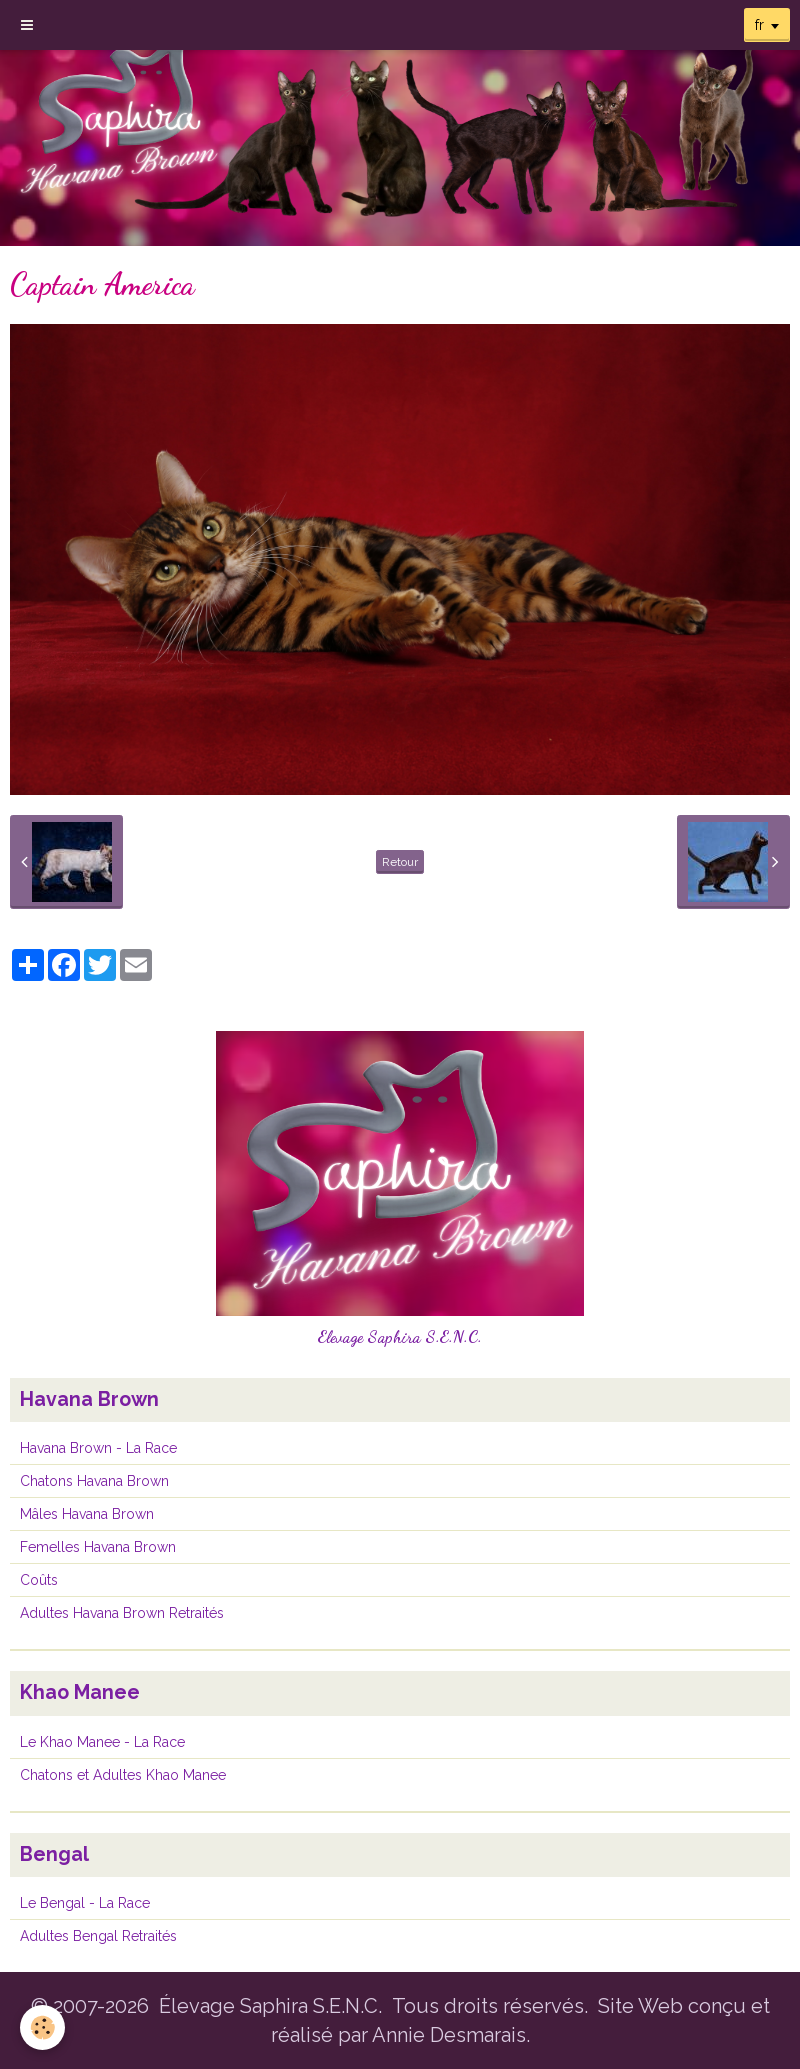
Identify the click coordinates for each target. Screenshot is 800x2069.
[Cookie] (42, 2027)
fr (759, 25)
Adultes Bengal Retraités (98, 1936)
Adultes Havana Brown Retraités (122, 1613)
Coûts (39, 1580)
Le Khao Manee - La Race (102, 1742)
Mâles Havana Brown (87, 1514)
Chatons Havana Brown (94, 1481)
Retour (400, 862)
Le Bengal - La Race (85, 1903)
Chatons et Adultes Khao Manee (123, 1775)
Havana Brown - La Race (98, 1448)
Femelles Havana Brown (98, 1547)
